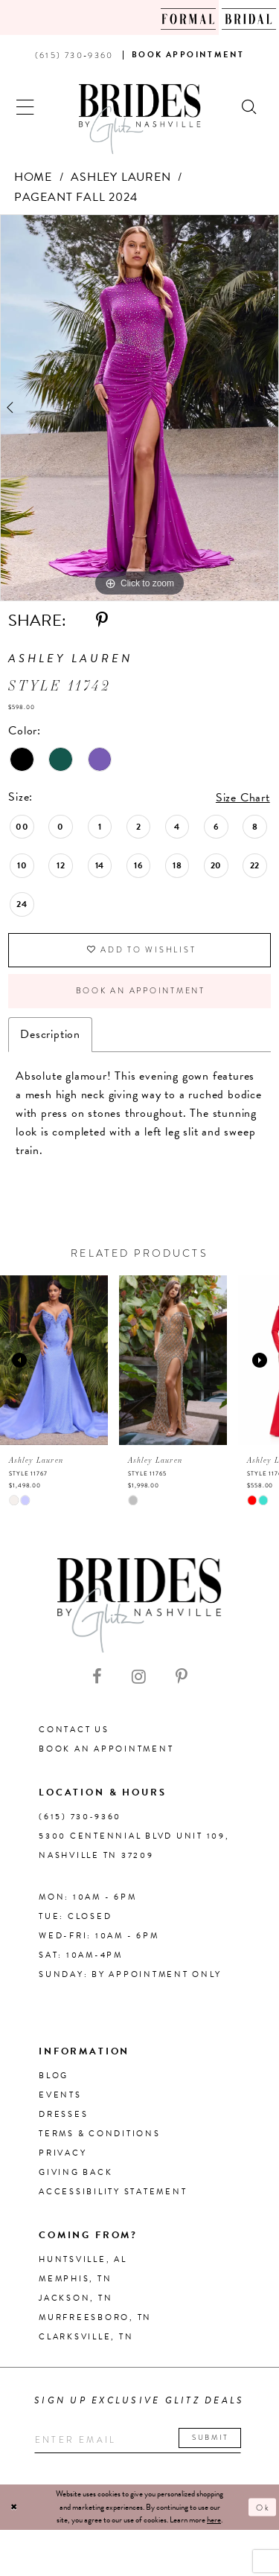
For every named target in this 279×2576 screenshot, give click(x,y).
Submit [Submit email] (215, 2440)
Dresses (63, 2116)
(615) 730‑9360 (80, 1819)
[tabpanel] (139, 408)
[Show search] (250, 105)
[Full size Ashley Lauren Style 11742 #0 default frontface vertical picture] (139, 408)
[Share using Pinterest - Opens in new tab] (102, 620)
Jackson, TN (75, 2300)
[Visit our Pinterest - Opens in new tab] (181, 1679)
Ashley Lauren (120, 177)
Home (33, 177)
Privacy (62, 2155)
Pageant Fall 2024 (76, 197)
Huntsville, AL (83, 2261)
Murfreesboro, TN (95, 2319)
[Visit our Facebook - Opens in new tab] (97, 1679)
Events (60, 2097)
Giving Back (75, 2174)
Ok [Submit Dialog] (263, 2510)
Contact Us (74, 1732)
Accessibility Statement (113, 2194)
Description (50, 1036)
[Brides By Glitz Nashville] (140, 119)
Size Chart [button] (243, 798)
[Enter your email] (140, 2442)
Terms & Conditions (100, 2136)
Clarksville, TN (86, 2339)
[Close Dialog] (14, 2510)
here (214, 2522)
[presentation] (54, 1362)
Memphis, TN (75, 2281)
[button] (25, 105)
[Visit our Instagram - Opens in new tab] (139, 1679)
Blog (53, 2078)
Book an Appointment (140, 993)
